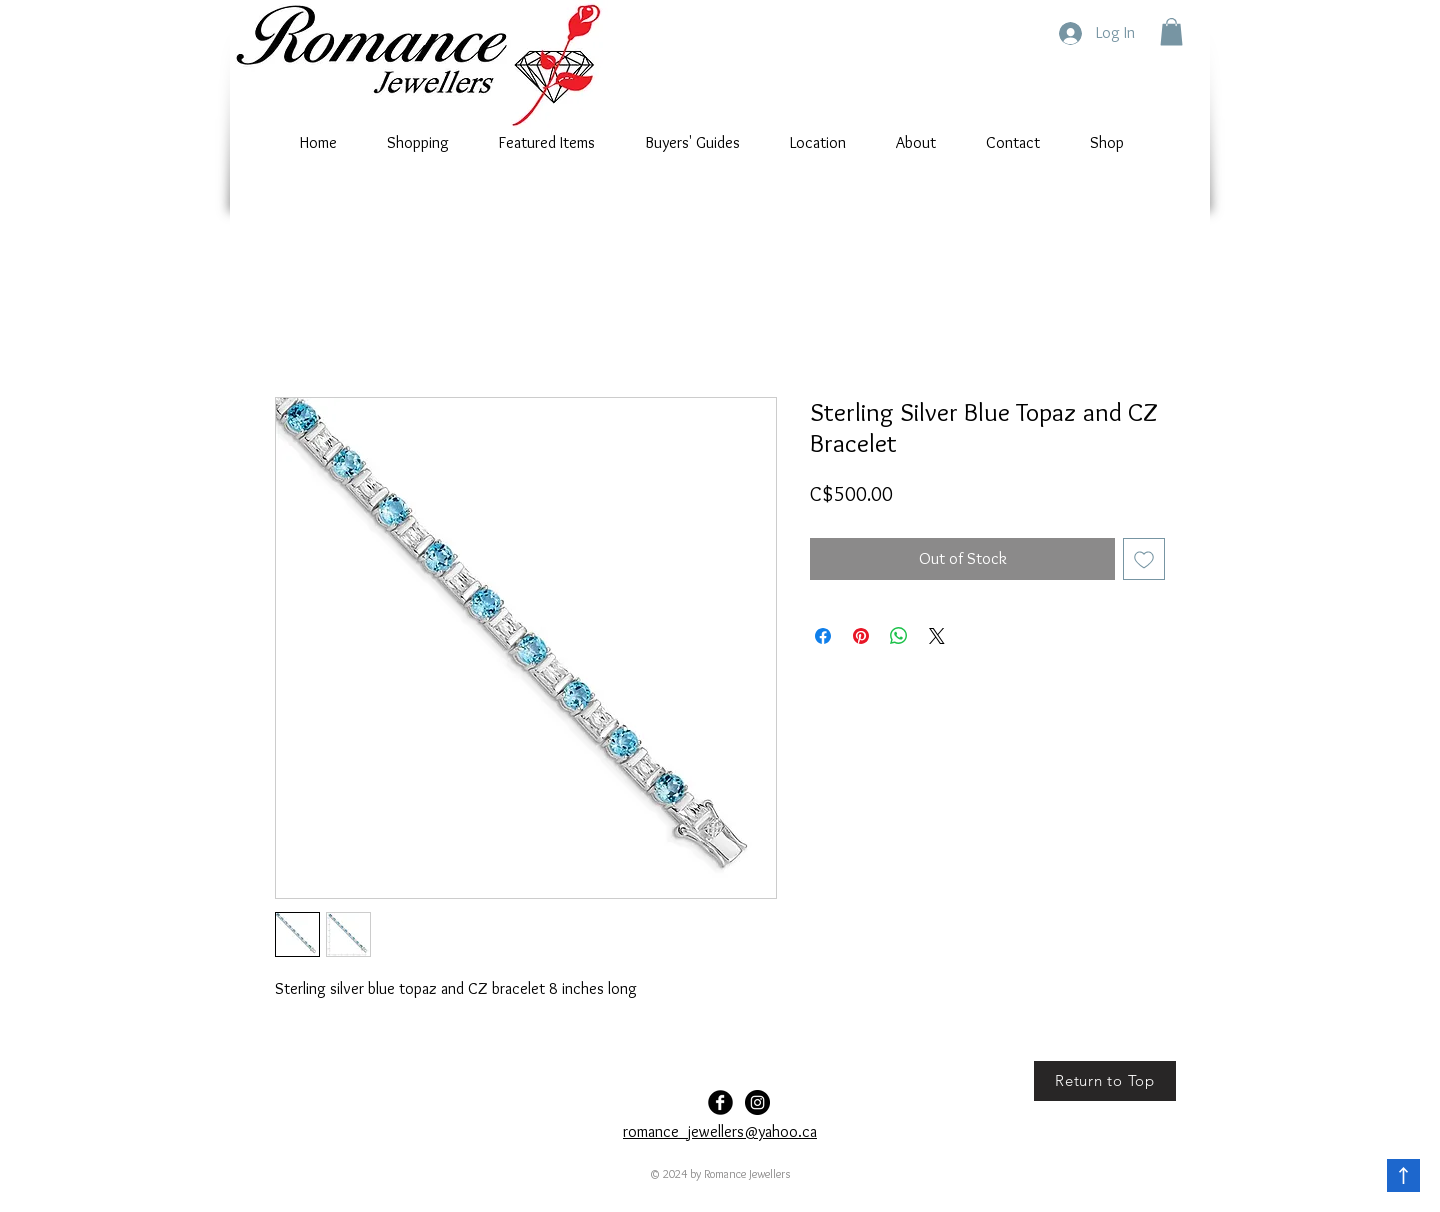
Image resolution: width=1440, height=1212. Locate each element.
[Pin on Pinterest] (861, 636)
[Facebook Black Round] (720, 1102)
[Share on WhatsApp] (899, 636)
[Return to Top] (1105, 1081)
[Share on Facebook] (823, 636)
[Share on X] (937, 636)
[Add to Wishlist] (1144, 559)
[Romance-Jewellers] (757, 1102)
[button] (1171, 31)
